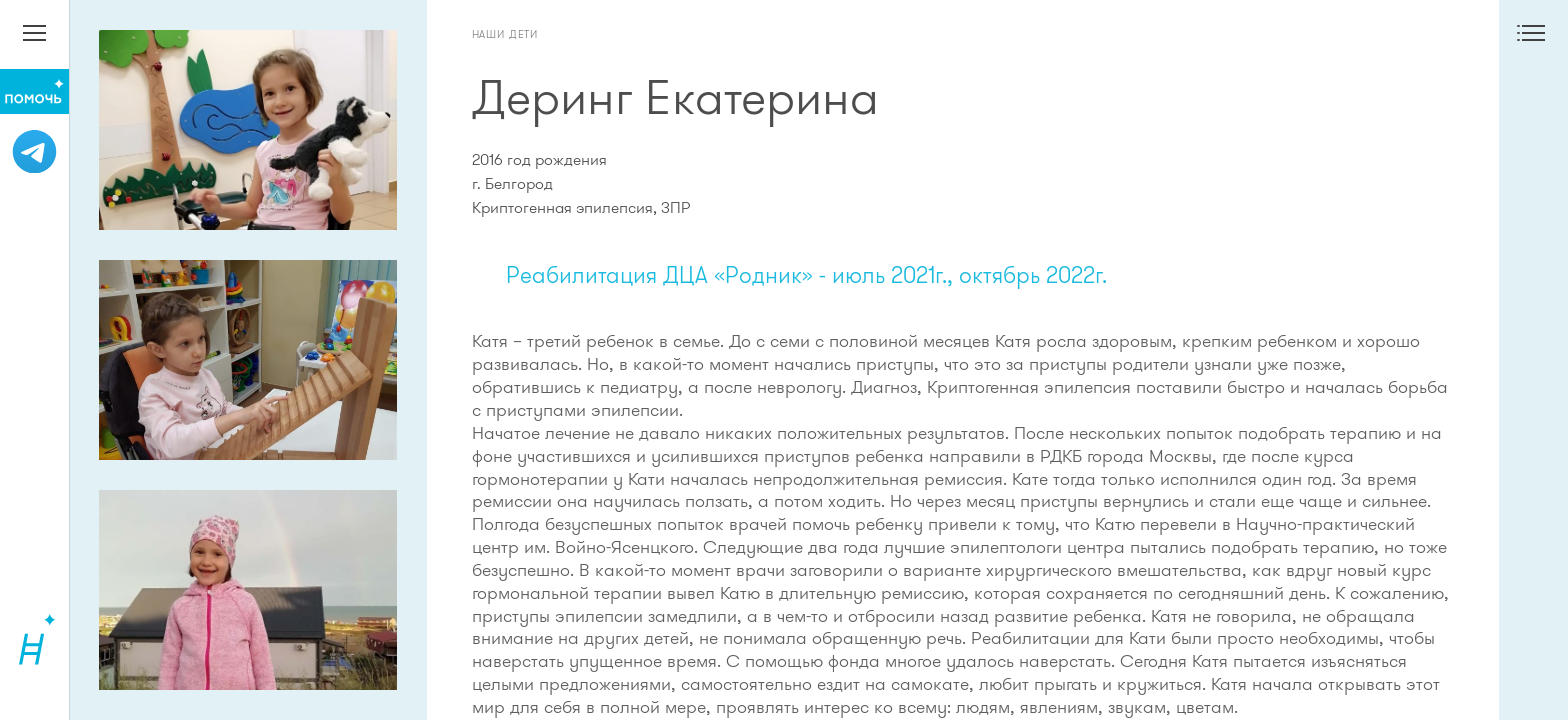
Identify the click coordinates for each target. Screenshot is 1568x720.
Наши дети (505, 34)
